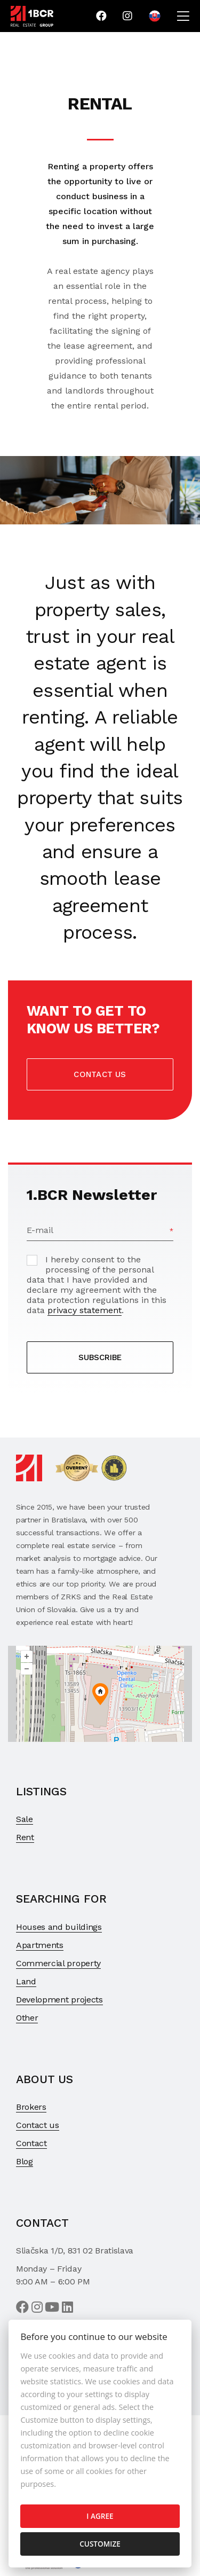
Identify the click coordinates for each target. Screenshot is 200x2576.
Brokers (31, 2107)
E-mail (40, 1230)
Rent (25, 1837)
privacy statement (84, 1310)
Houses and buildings (59, 1927)
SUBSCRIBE (100, 1357)
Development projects (59, 1999)
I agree (99, 2516)
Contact (31, 2143)
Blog (24, 2161)
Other (27, 2018)
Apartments (39, 1945)
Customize (100, 2544)
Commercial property (58, 1963)
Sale (24, 1819)
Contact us (100, 1074)
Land (26, 1981)
